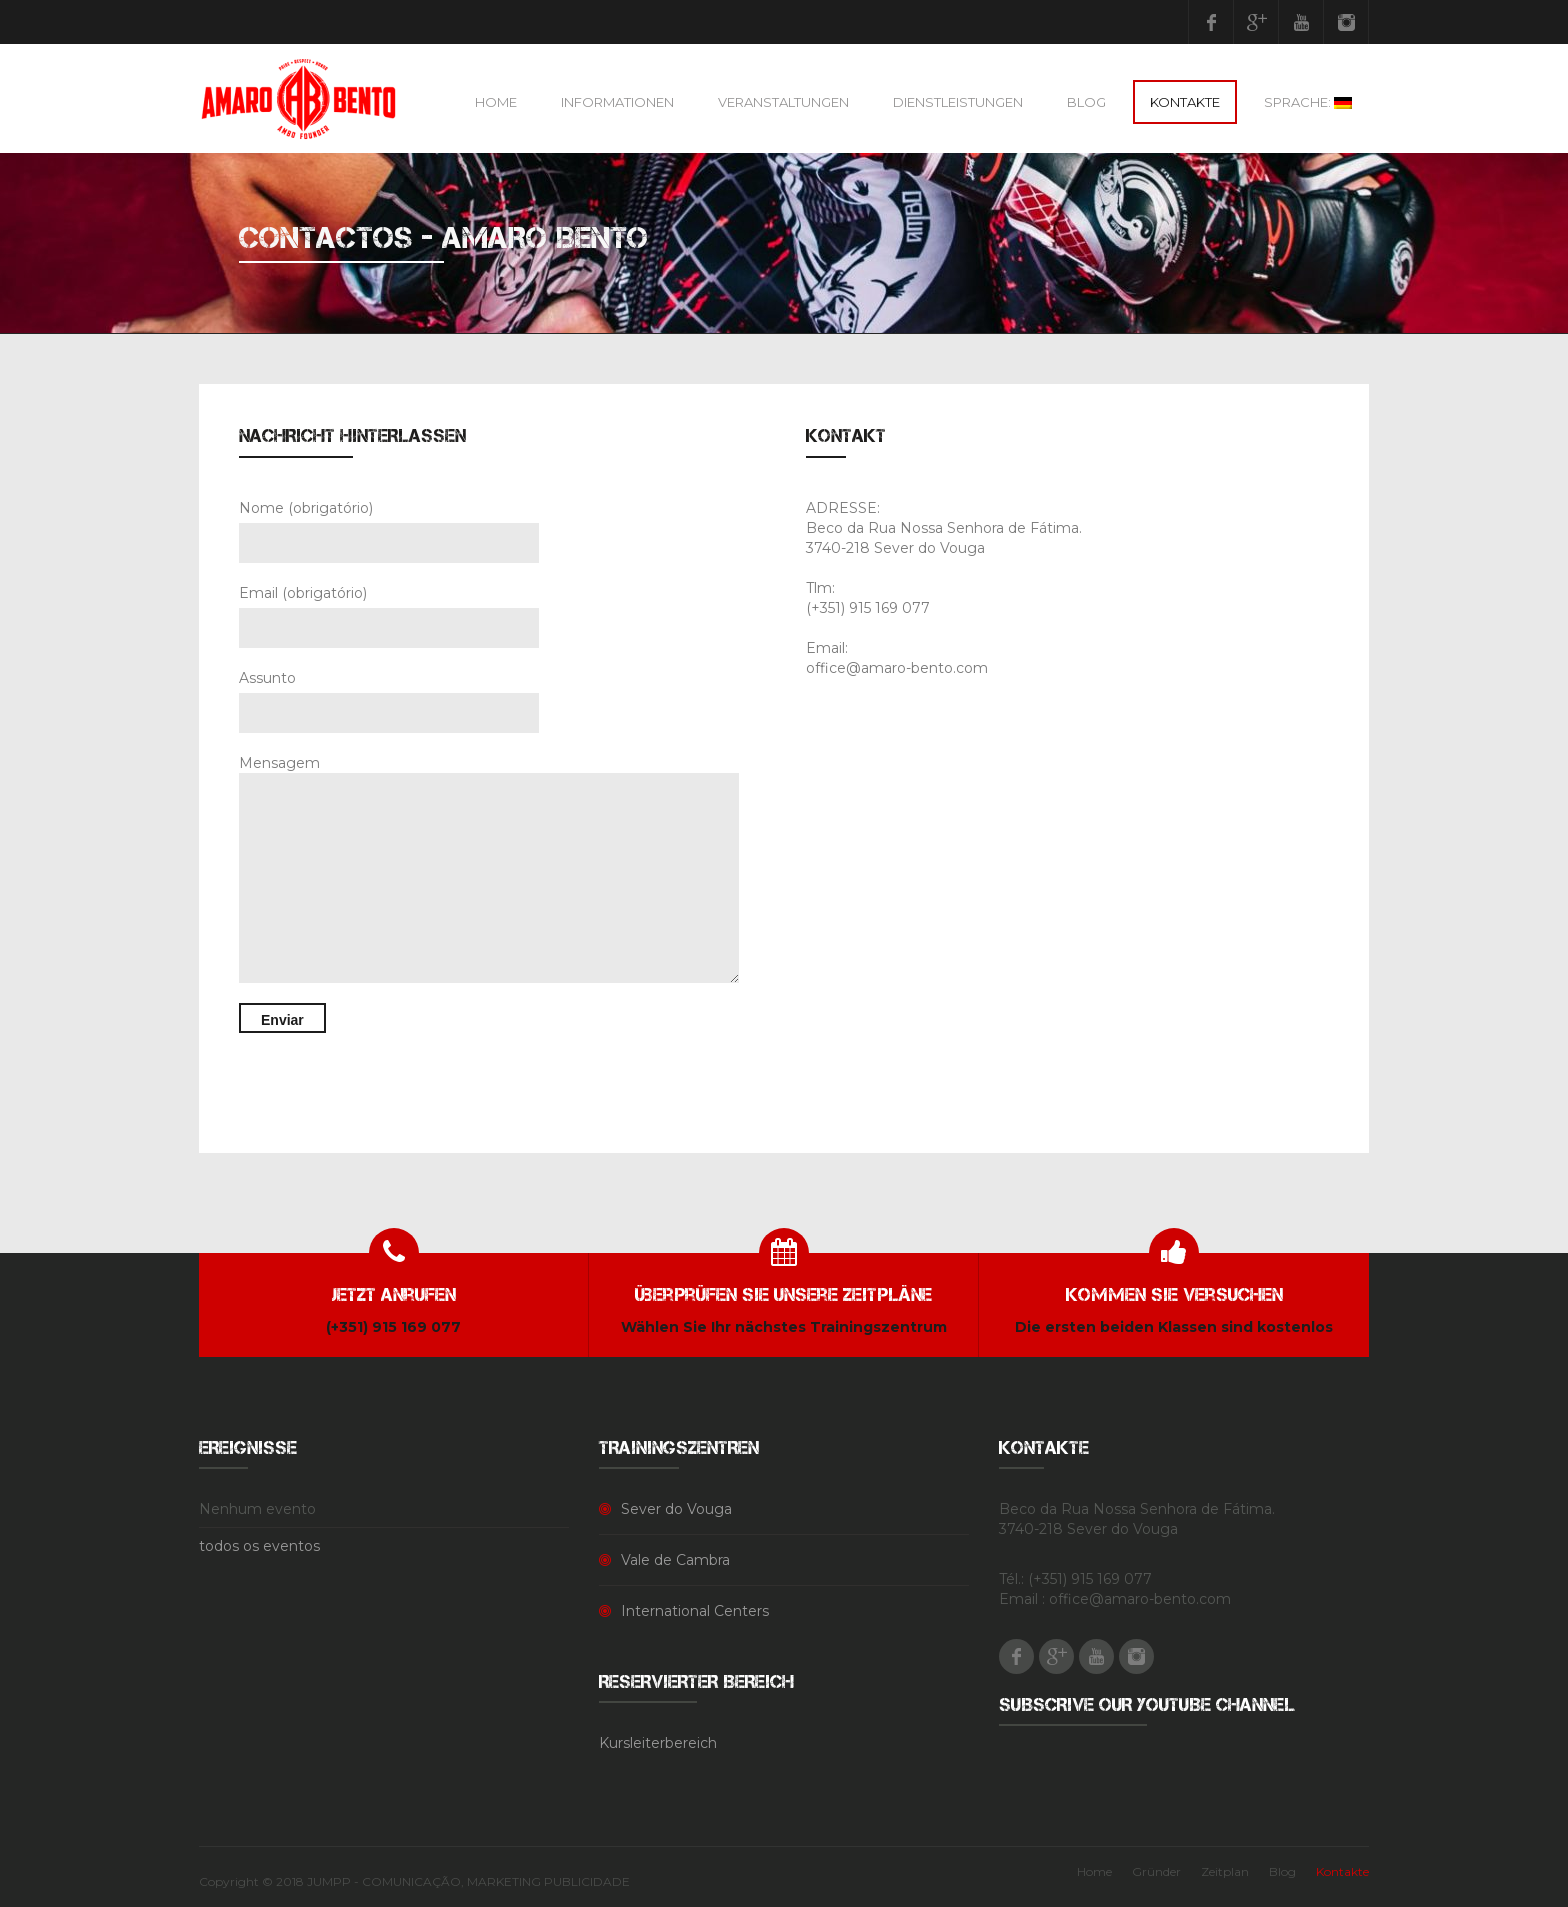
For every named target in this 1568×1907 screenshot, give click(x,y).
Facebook (1211, 22)
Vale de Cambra (675, 1560)
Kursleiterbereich (658, 1743)
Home (496, 102)
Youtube (1301, 22)
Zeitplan (1225, 1871)
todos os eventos (259, 1546)
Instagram (1346, 22)
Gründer (1156, 1871)
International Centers (695, 1611)
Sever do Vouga (676, 1509)
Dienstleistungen (958, 102)
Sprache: (1308, 102)
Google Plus (1256, 22)
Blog (1086, 102)
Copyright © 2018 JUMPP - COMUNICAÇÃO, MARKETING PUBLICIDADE (414, 1881)
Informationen (617, 102)
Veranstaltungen (783, 102)
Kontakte (1185, 102)
